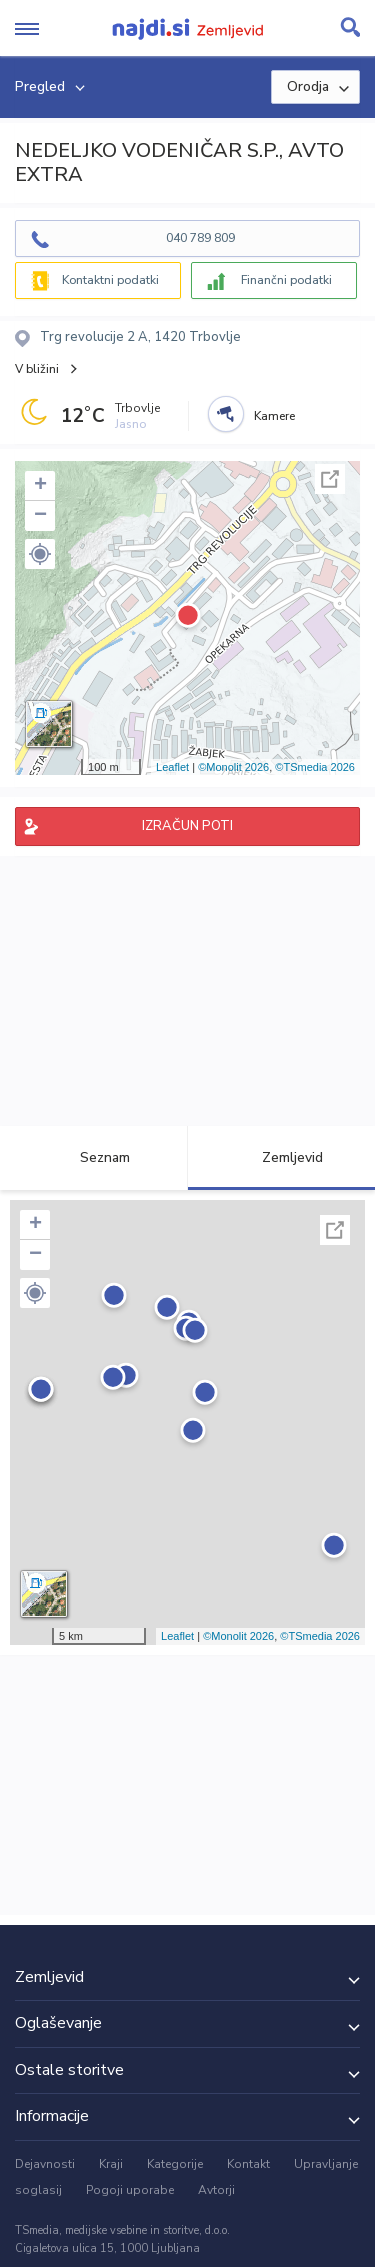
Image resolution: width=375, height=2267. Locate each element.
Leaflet (172, 767)
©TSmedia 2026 (315, 767)
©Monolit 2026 (233, 767)
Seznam (93, 1157)
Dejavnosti (45, 2164)
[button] (40, 554)
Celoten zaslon (330, 479)
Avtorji (216, 2190)
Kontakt (248, 2164)
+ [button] (40, 486)
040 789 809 (200, 238)
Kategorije (175, 2164)
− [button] (40, 516)
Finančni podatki (286, 280)
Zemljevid (281, 1157)
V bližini (37, 369)
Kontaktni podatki (110, 280)
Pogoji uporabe (130, 2190)
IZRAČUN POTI (187, 826)
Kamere (274, 416)
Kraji (111, 2164)
